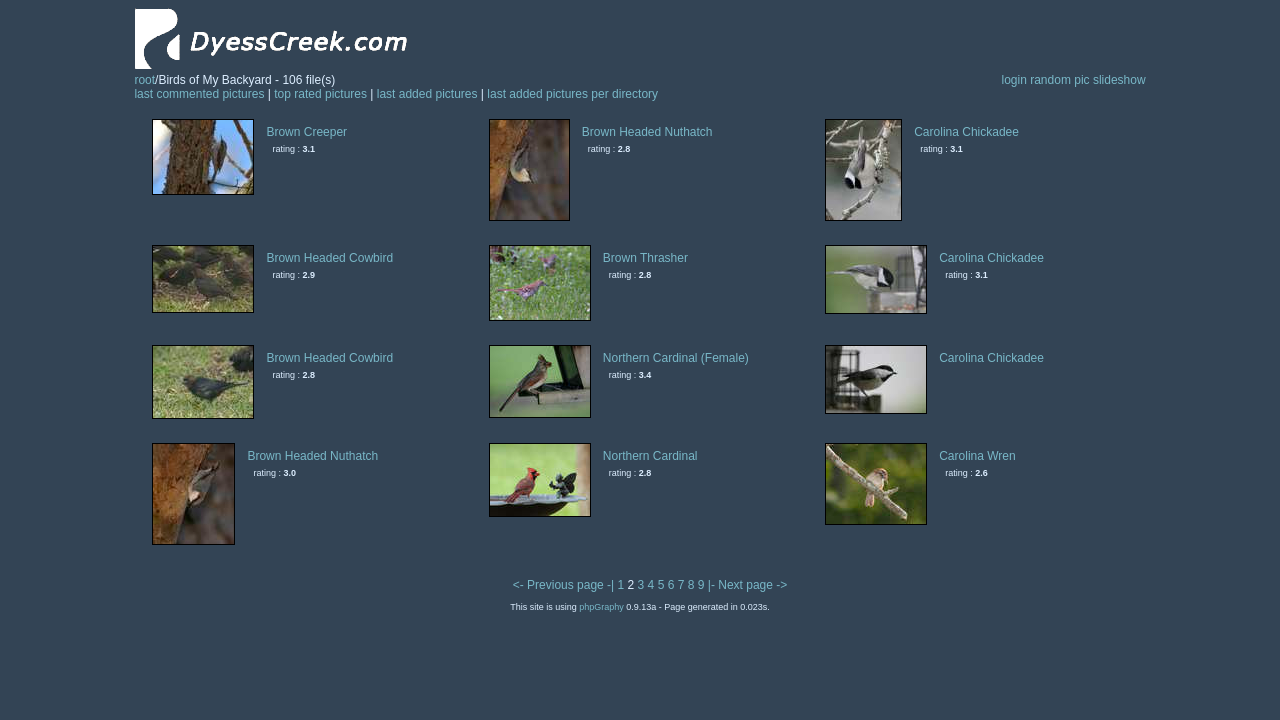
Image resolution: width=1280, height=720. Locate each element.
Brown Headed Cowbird (329, 258)
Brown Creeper (306, 132)
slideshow (1119, 80)
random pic (1059, 80)
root (144, 80)
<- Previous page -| (565, 585)
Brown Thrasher (645, 258)
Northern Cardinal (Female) (676, 358)
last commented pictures (199, 94)
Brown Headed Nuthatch (647, 132)
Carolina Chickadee (966, 132)
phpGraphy (601, 607)
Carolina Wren (977, 456)
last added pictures (427, 94)
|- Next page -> (748, 585)
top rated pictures (320, 94)
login (1013, 80)
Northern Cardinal (650, 456)
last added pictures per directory (572, 94)
